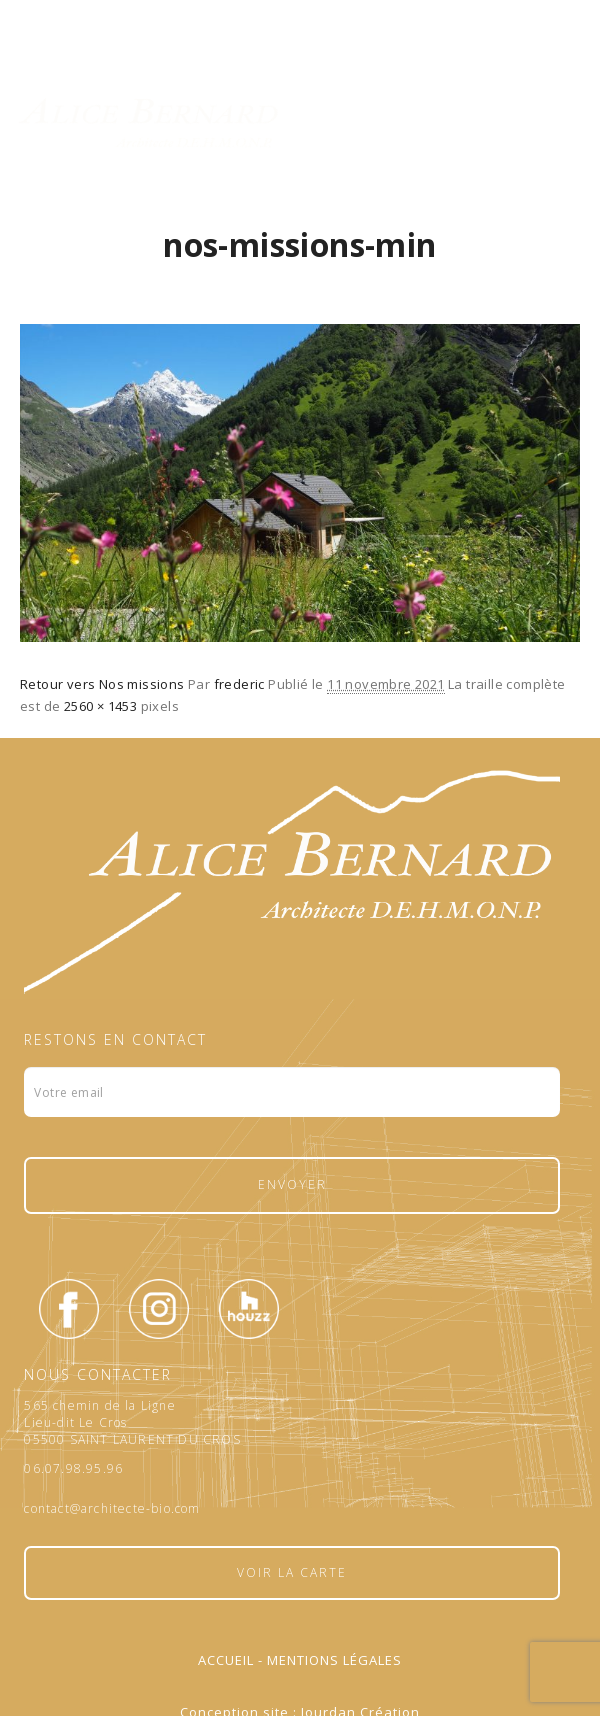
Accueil (226, 1660)
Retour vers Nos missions (102, 684)
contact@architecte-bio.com (112, 1509)
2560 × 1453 (100, 706)
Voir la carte (292, 1572)
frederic (239, 684)
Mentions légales (334, 1660)
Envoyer (292, 1184)
